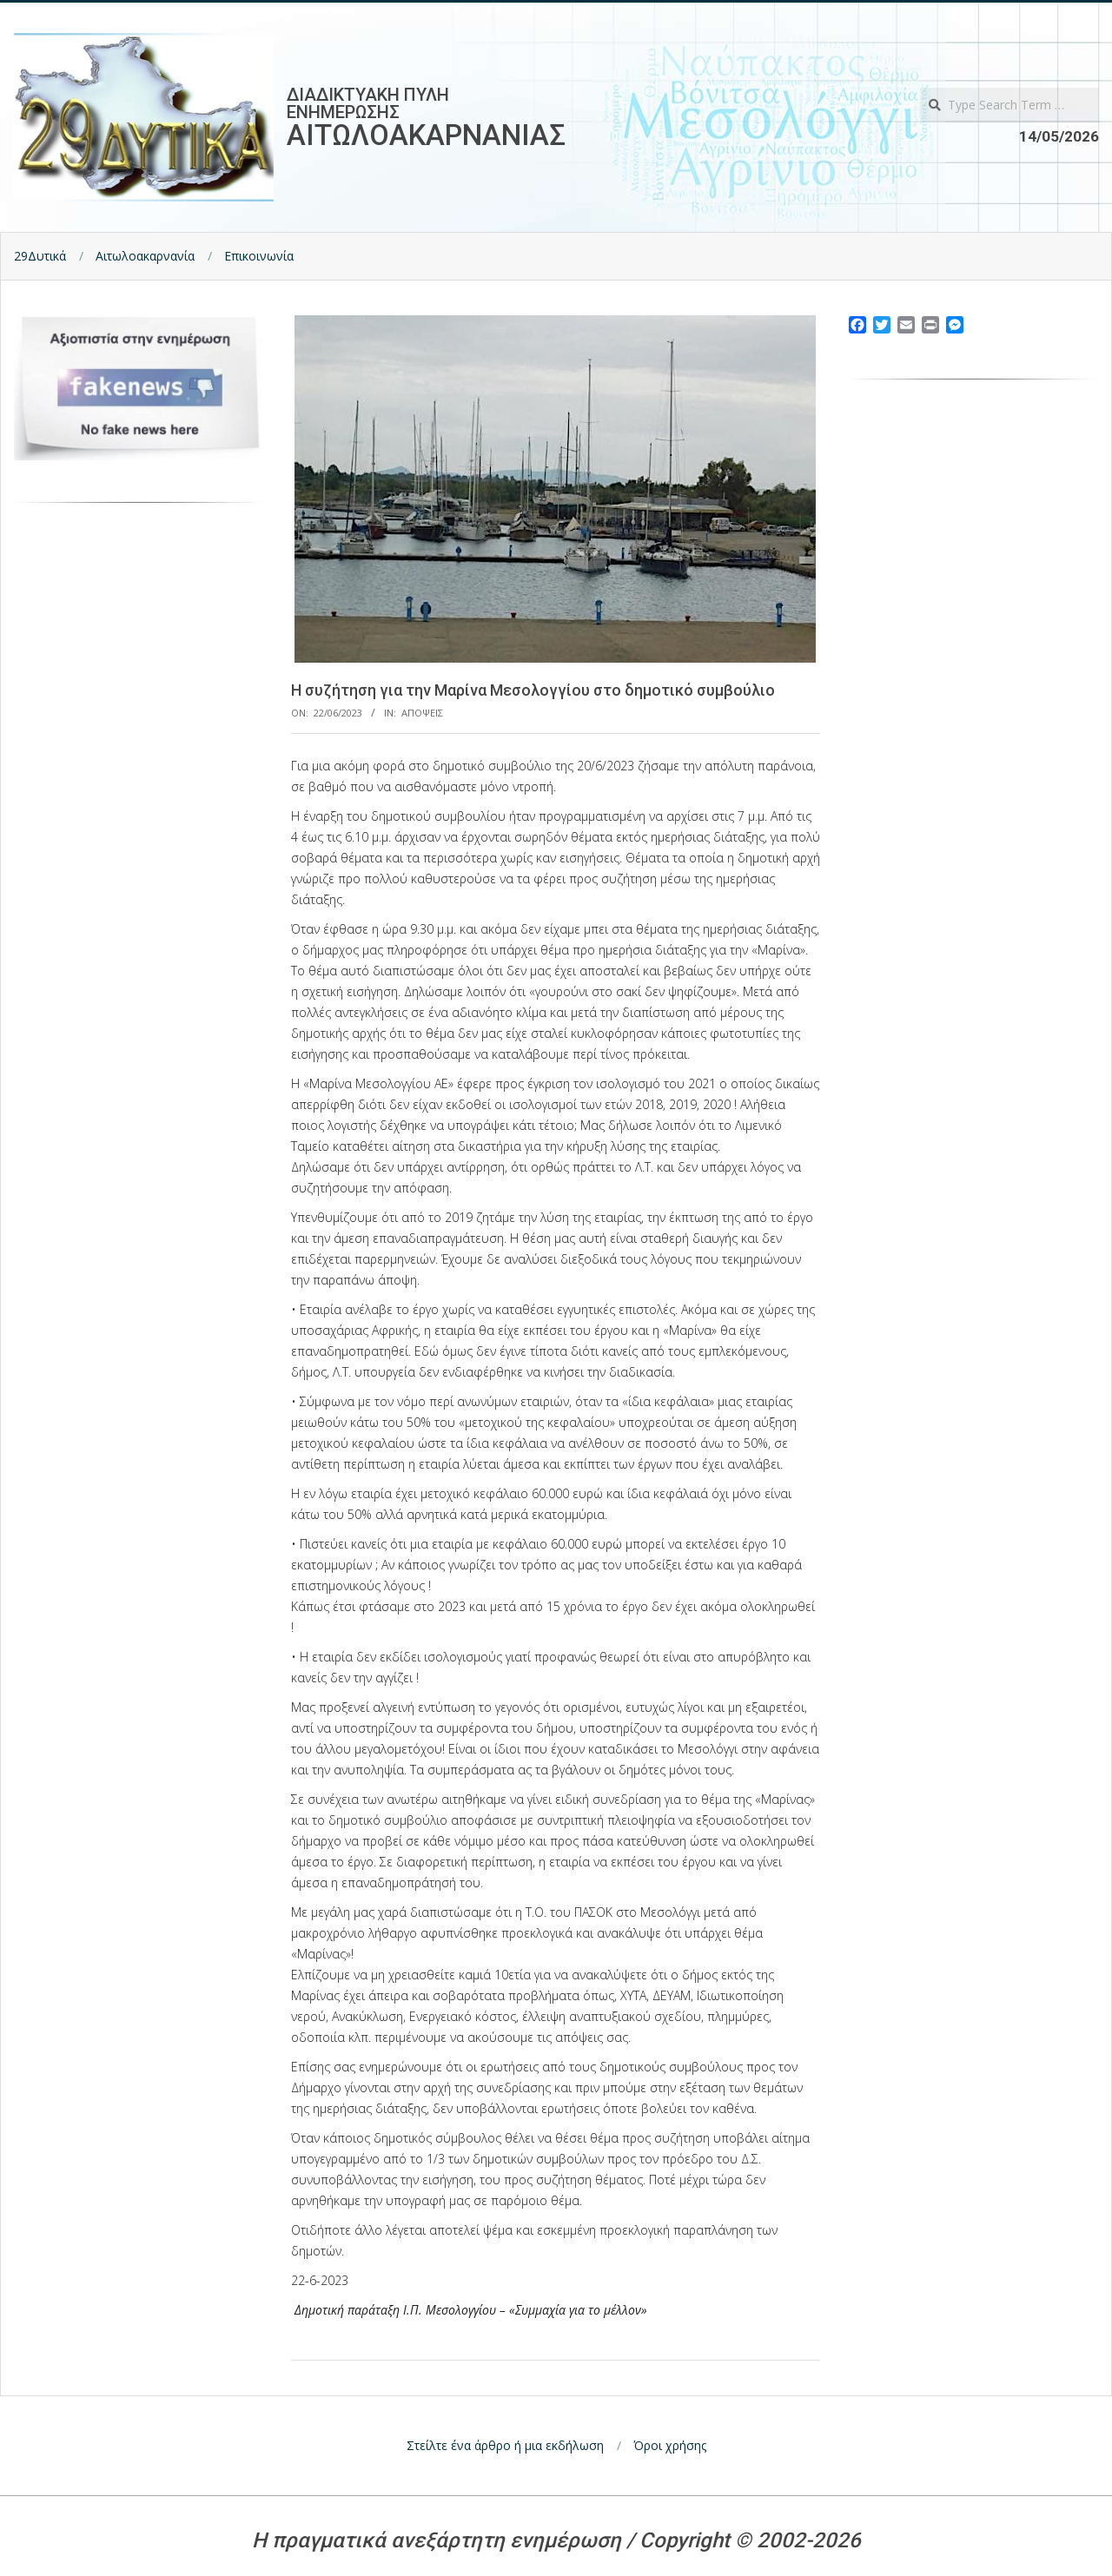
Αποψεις (422, 712)
